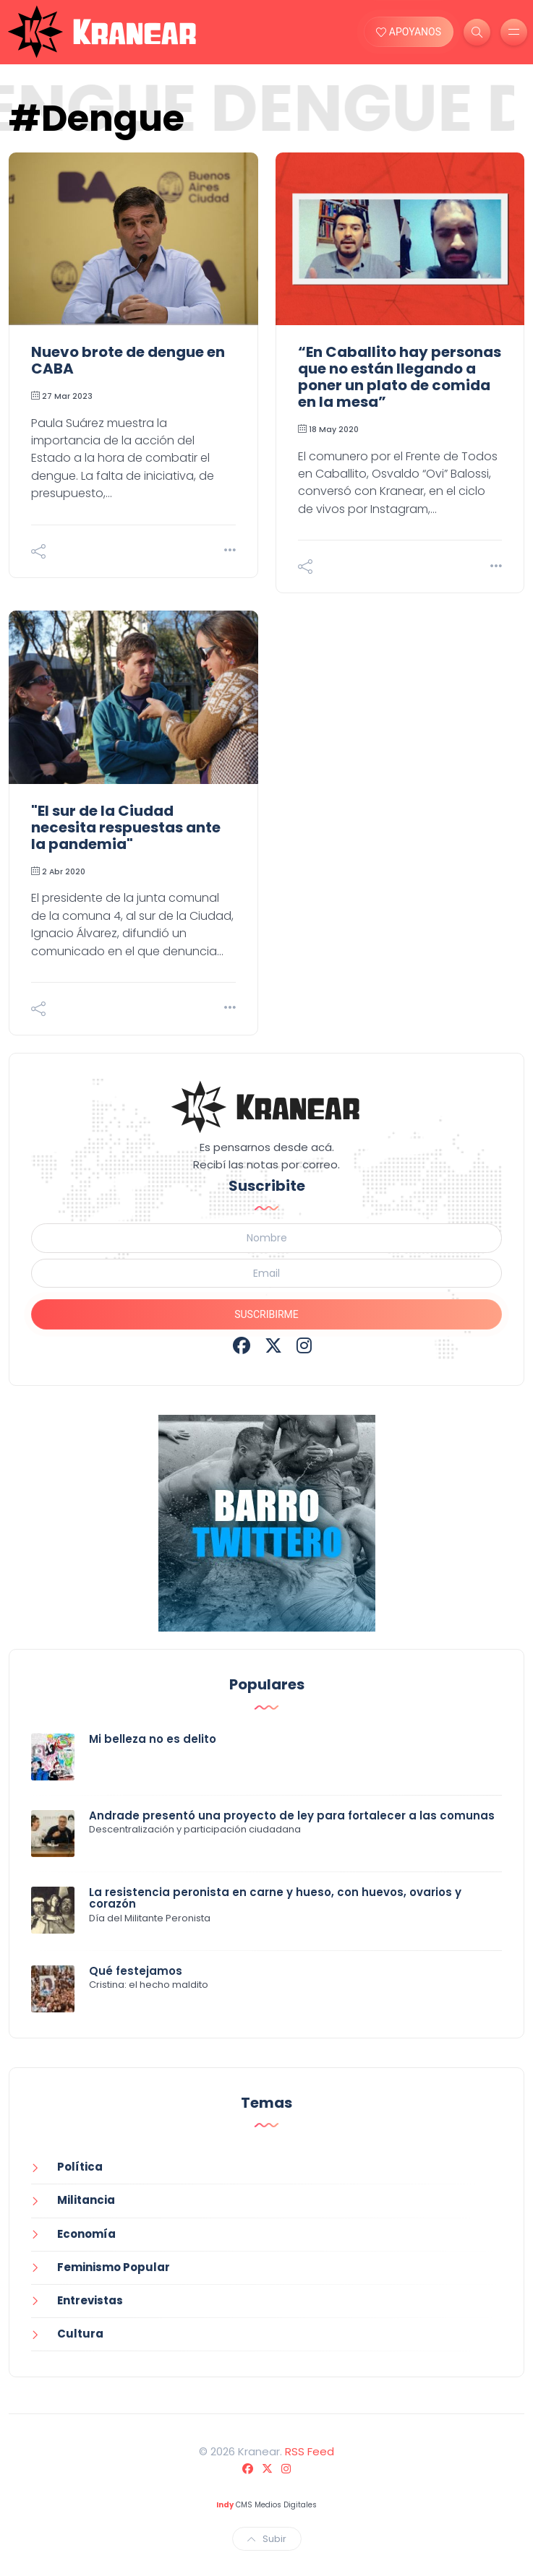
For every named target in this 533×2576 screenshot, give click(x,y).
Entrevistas (90, 2300)
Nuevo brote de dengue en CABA (128, 360)
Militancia (86, 2199)
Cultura (80, 2333)
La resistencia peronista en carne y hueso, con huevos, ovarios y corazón (275, 1898)
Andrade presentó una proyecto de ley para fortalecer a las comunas (292, 1815)
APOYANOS (408, 32)
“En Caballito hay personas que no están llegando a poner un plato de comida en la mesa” (399, 377)
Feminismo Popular (113, 2267)
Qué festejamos (135, 1970)
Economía (86, 2233)
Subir (266, 2539)
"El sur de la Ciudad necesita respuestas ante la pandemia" (126, 827)
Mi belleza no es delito (152, 1738)
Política (80, 2166)
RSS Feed (309, 2451)
